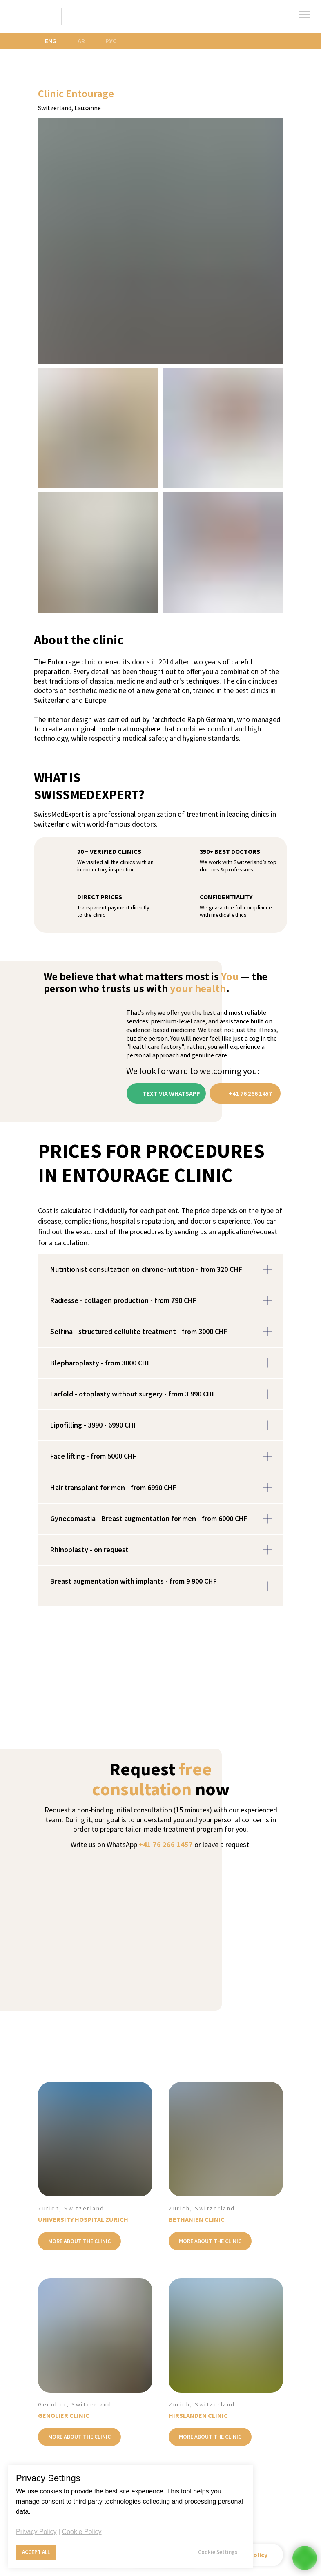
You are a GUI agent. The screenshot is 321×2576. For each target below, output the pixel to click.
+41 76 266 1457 (166, 1844)
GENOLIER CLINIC (63, 2415)
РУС (110, 41)
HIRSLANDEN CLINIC (198, 2415)
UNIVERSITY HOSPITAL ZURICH (83, 2219)
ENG (50, 41)
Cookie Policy (82, 2531)
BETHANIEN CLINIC (197, 2219)
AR (81, 41)
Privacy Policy (36, 2531)
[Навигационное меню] (304, 15)
